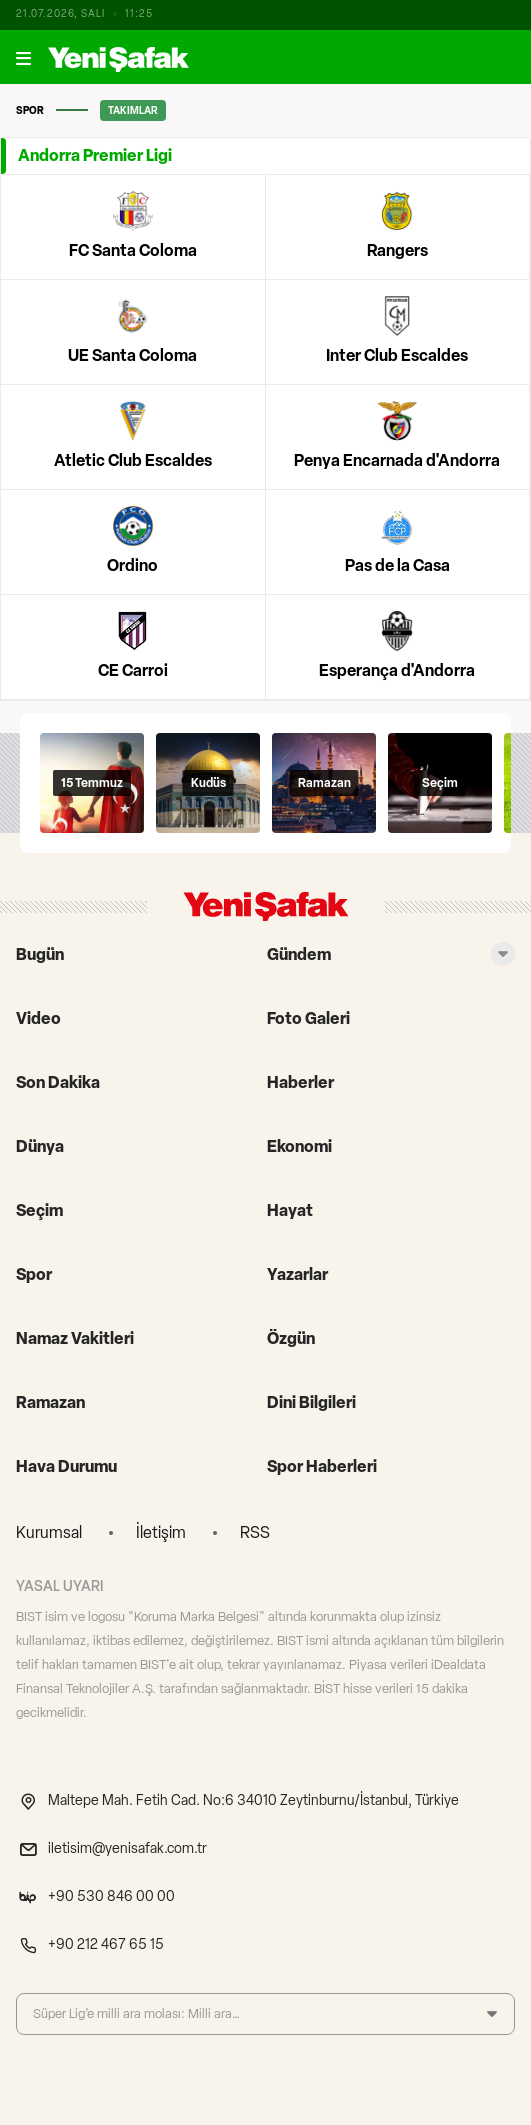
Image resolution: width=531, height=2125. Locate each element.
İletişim (161, 1532)
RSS (255, 1532)
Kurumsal (49, 1532)
